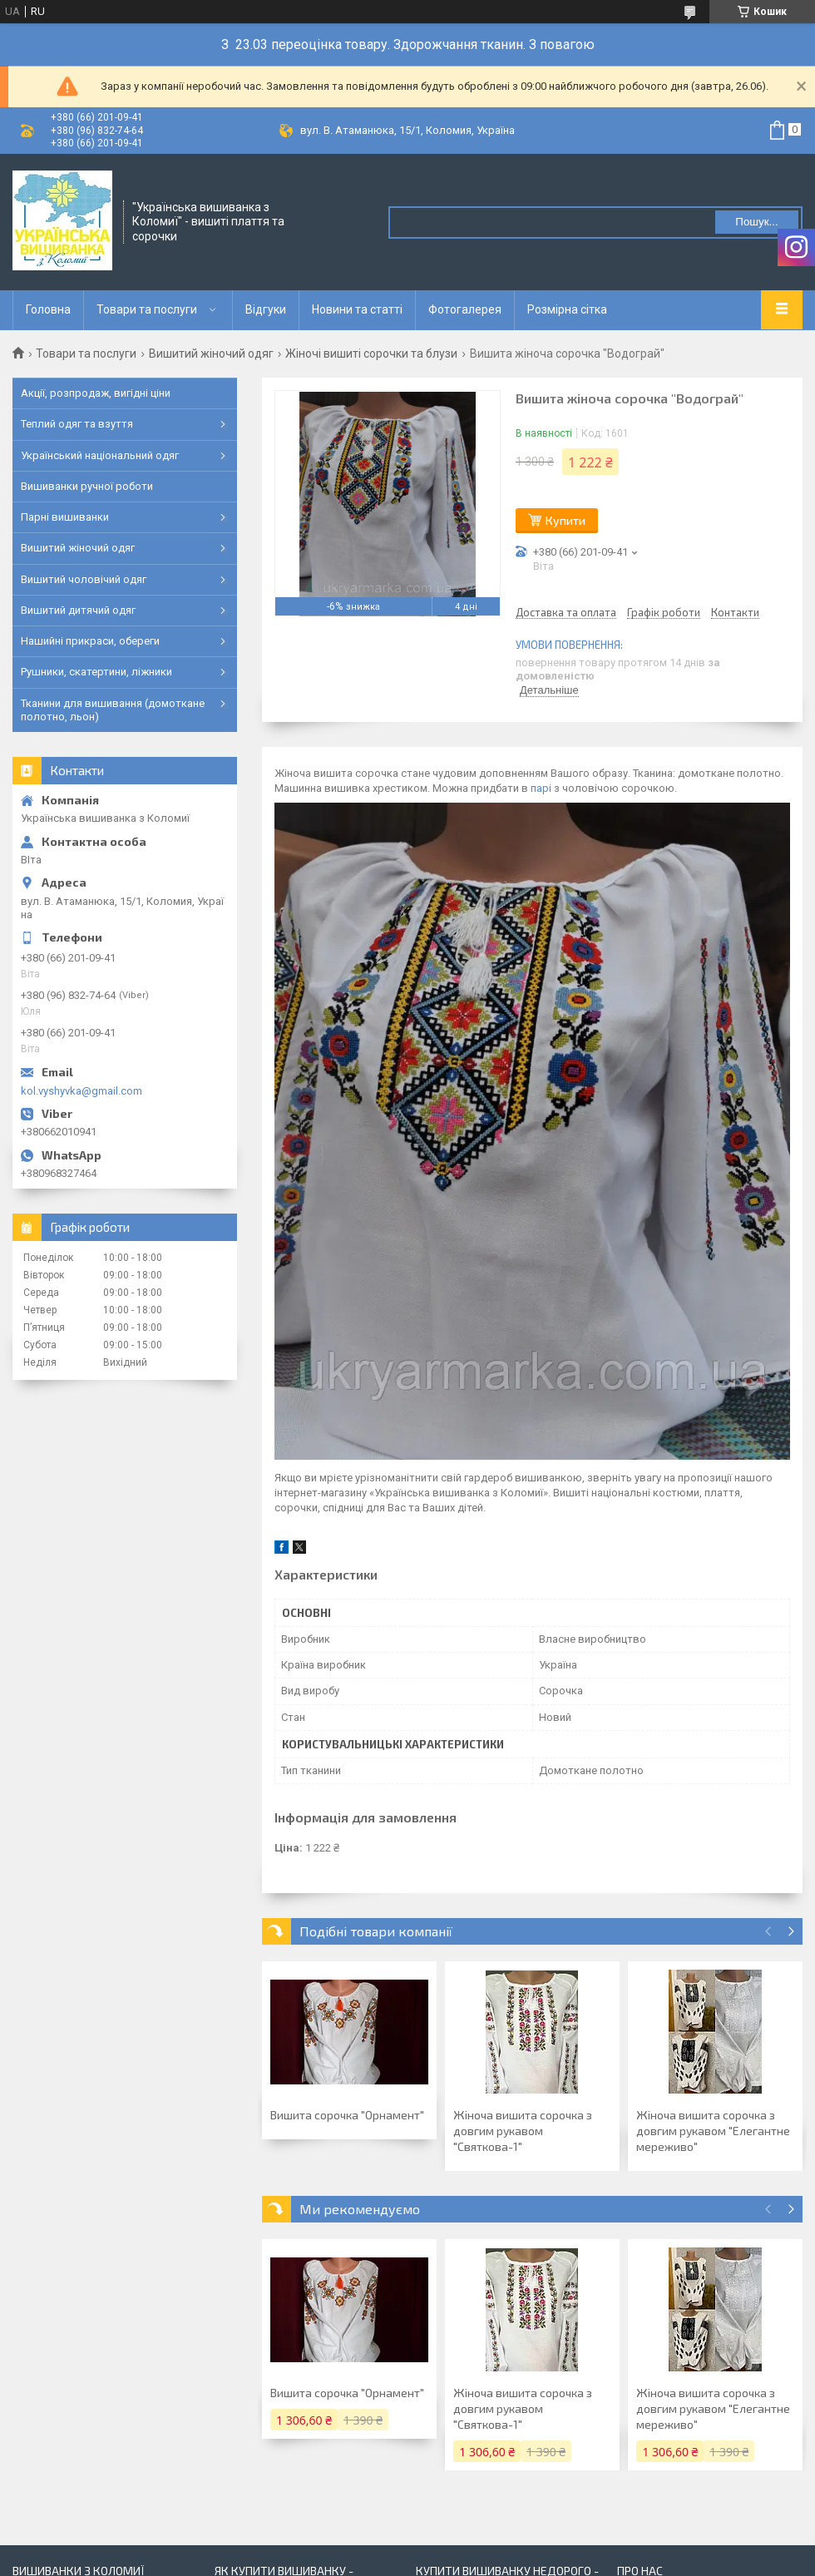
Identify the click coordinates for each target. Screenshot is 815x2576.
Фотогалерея (464, 309)
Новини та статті (357, 309)
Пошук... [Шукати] (756, 221)
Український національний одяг (100, 455)
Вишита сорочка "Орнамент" (347, 2115)
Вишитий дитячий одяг (78, 610)
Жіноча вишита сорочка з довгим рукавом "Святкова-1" (522, 2130)
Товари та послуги (146, 309)
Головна (48, 309)
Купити (565, 520)
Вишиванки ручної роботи (87, 486)
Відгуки (265, 309)
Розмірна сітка (567, 309)
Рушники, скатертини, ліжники (96, 671)
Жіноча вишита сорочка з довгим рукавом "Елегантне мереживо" (713, 2130)
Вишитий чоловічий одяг (83, 579)
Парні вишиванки (65, 517)
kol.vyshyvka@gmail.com (81, 1091)
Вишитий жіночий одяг (211, 353)
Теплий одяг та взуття (77, 424)
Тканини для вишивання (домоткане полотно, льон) (113, 710)
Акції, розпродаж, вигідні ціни (95, 393)
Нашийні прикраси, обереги (90, 641)
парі (541, 788)
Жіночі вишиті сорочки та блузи (371, 353)
